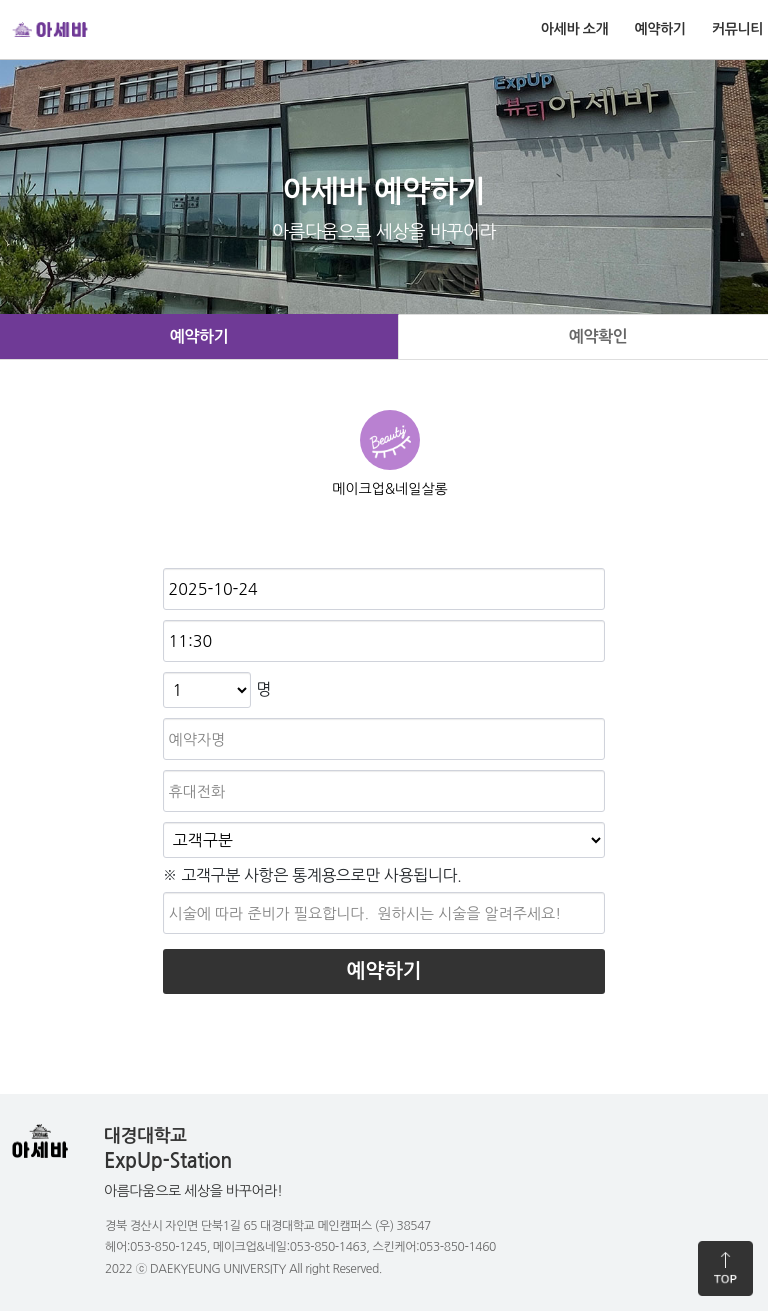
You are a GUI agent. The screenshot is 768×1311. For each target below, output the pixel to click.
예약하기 (660, 29)
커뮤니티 (737, 29)
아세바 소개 (574, 29)
